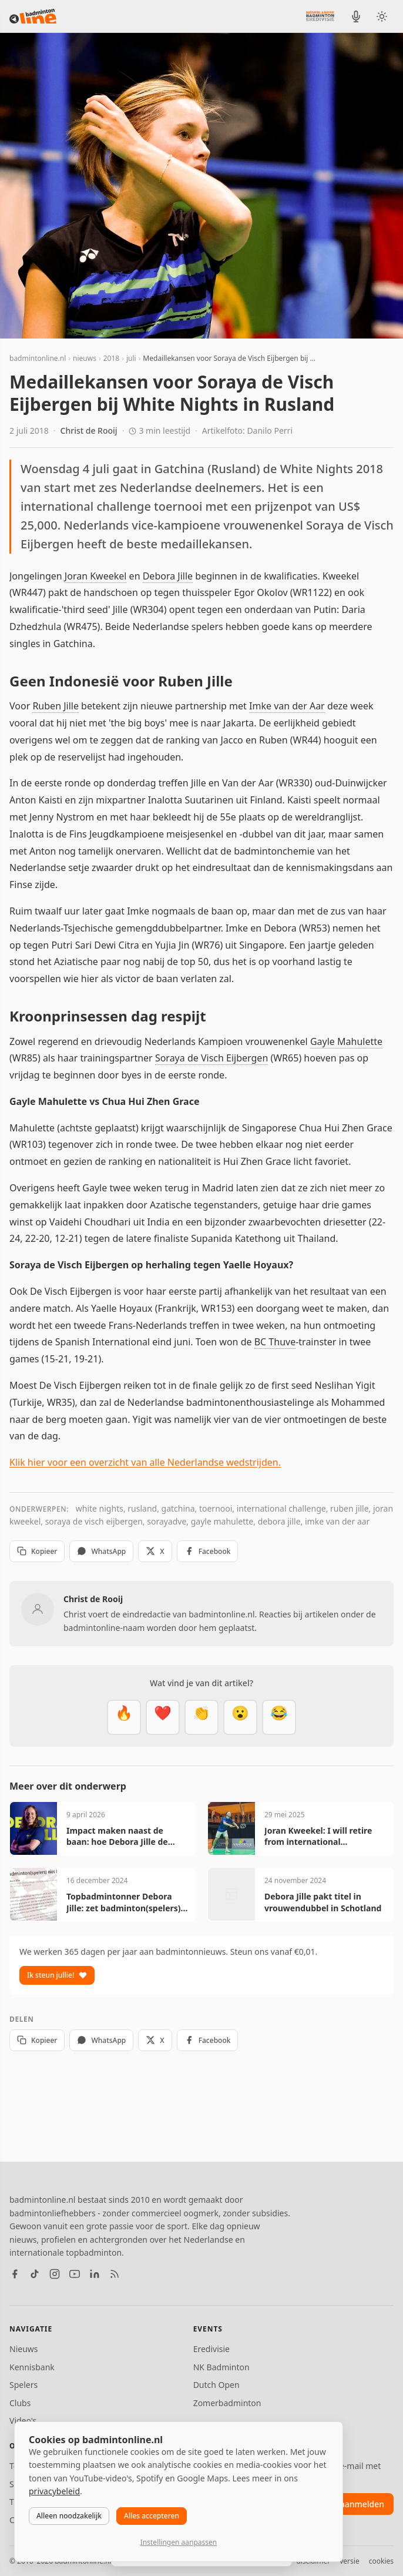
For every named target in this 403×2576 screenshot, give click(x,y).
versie (349, 2561)
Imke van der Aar (287, 705)
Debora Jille (168, 576)
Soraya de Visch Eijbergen (211, 1057)
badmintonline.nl (37, 358)
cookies (381, 2561)
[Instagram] (54, 2274)
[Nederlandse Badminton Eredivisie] (320, 15)
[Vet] (124, 1717)
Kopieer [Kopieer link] (37, 1551)
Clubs (20, 2402)
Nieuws (23, 2348)
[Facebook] (14, 2274)
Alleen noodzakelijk (69, 2516)
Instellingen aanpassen (178, 2542)
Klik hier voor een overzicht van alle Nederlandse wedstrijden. (145, 1462)
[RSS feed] (114, 2274)
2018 (111, 358)
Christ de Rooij (89, 430)
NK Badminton (221, 2367)
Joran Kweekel (96, 576)
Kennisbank (32, 2367)
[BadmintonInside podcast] (356, 16)
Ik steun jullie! (57, 1975)
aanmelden (362, 2504)
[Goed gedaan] (201, 1717)
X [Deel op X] (155, 1551)
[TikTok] (34, 2274)
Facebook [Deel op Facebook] (207, 1551)
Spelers (23, 2384)
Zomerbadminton (227, 2402)
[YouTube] (74, 2274)
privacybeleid (54, 2491)
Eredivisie (211, 2348)
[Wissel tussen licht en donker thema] (382, 16)
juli (131, 358)
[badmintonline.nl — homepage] (32, 16)
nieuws (84, 358)
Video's (22, 2420)
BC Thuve (275, 1341)
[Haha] (279, 1717)
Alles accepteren (151, 2516)
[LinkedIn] (94, 2274)
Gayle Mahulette (346, 1041)
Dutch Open (216, 2384)
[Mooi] (163, 1717)
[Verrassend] (240, 1717)
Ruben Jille (55, 705)
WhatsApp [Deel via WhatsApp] (101, 1551)
